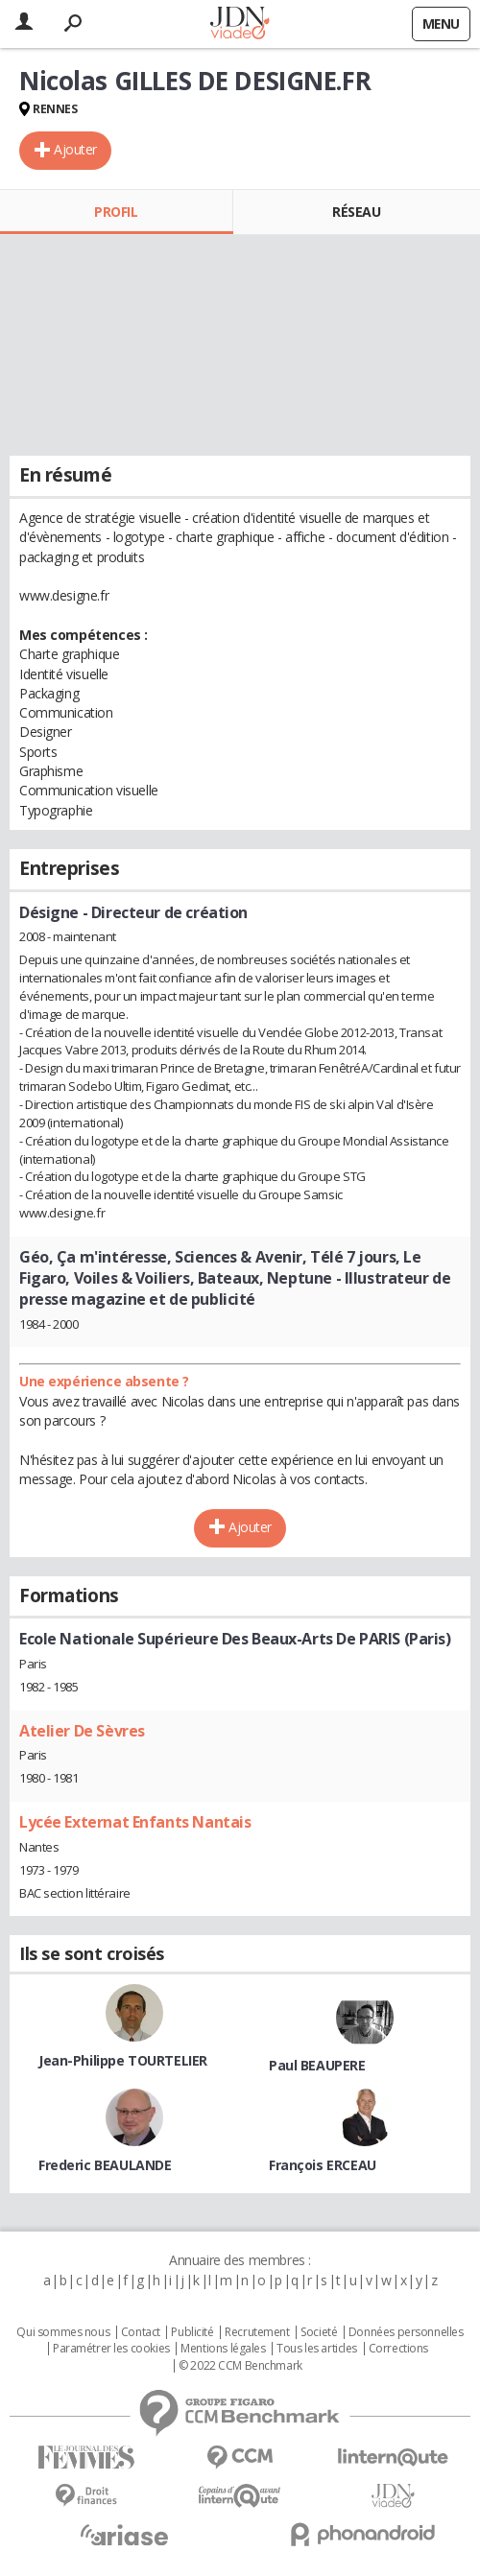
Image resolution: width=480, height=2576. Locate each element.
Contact (140, 2332)
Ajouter (75, 149)
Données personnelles (406, 2332)
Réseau (356, 211)
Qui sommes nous (62, 2332)
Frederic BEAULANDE (104, 2165)
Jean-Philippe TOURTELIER (122, 2060)
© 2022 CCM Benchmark (240, 2366)
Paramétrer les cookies (111, 2348)
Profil (115, 211)
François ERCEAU (322, 2165)
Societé (318, 2332)
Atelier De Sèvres (82, 1730)
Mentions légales (222, 2348)
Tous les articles (316, 2348)
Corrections (398, 2348)
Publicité (192, 2332)
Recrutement (257, 2332)
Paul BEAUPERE (317, 2065)
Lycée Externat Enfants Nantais (135, 1821)
